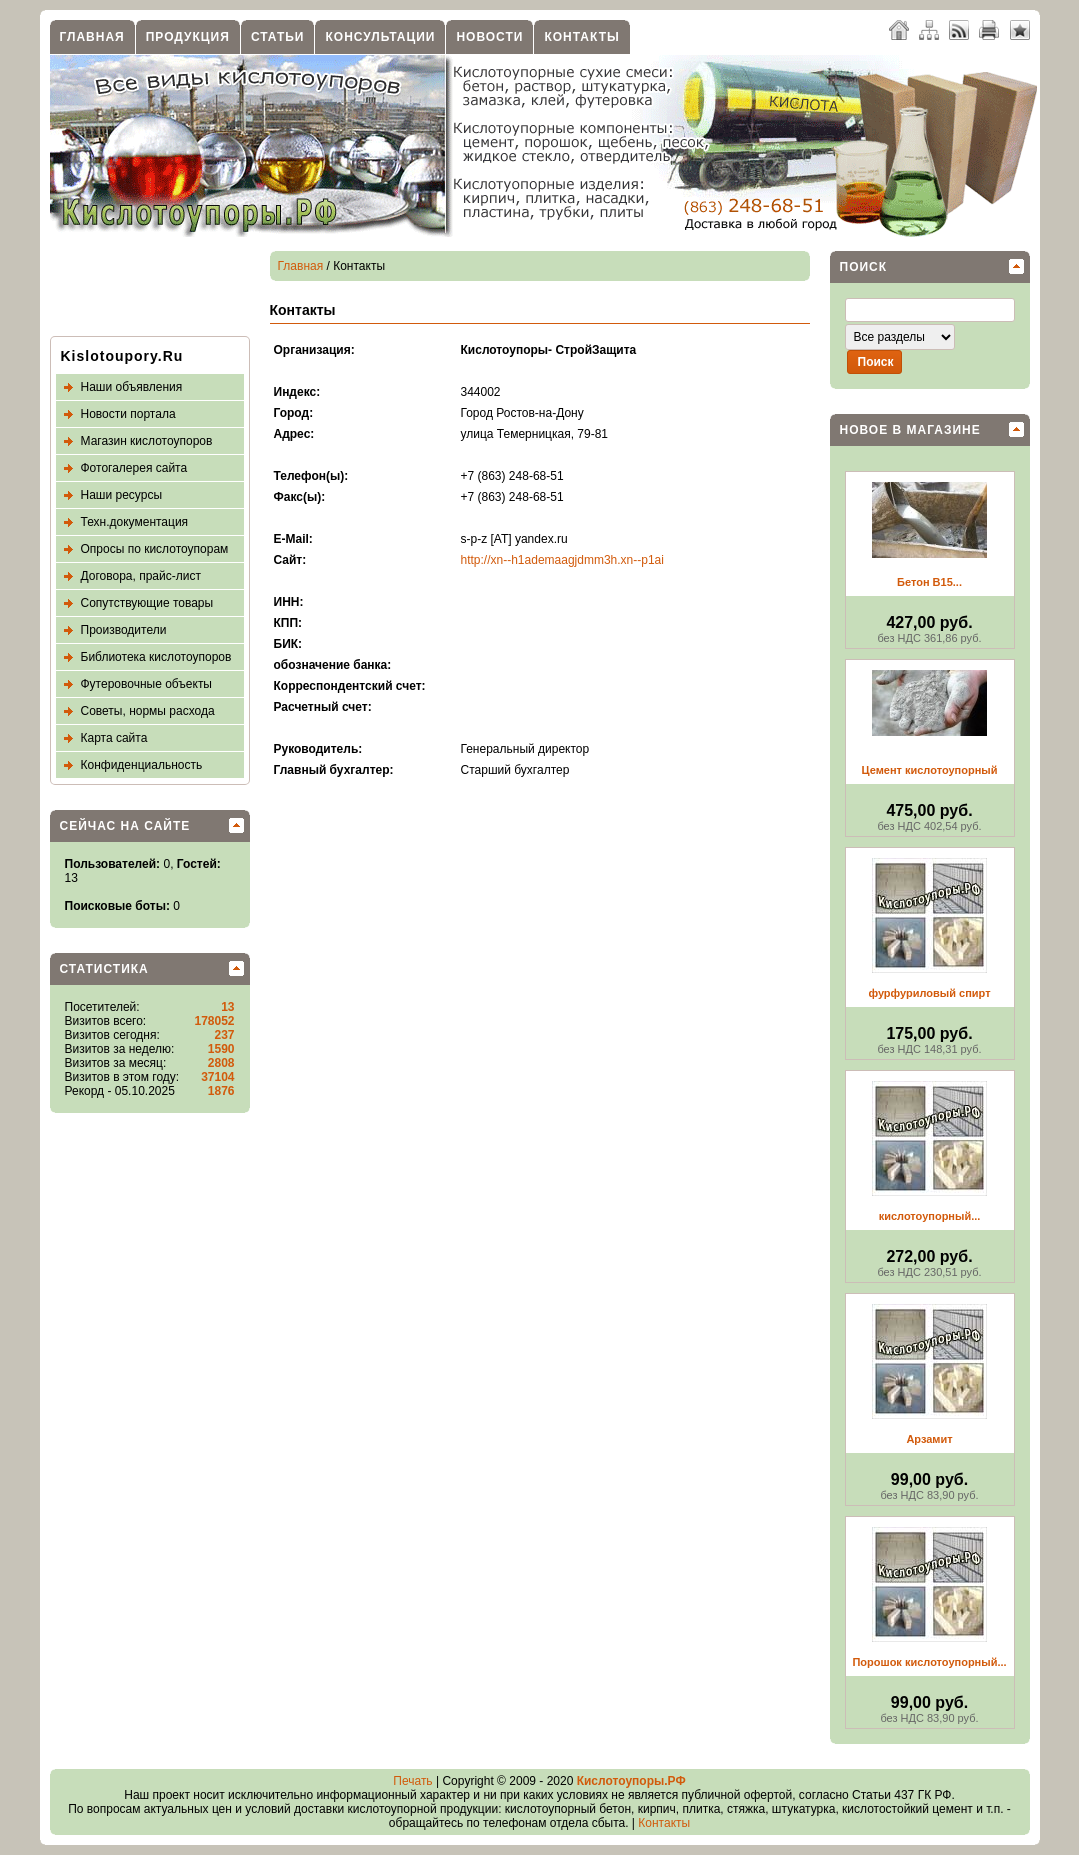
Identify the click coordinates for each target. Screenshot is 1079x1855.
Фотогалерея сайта (134, 468)
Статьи (278, 37)
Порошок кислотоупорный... (929, 1662)
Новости (489, 37)
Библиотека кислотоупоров (156, 657)
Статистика (104, 969)
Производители (124, 630)
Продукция (188, 37)
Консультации (380, 37)
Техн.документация (135, 522)
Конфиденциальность (142, 765)
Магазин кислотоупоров (147, 441)
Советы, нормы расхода (148, 711)
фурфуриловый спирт (929, 993)
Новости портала (128, 414)
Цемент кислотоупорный (930, 770)
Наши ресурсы (122, 495)
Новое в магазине (910, 430)
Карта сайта (114, 738)
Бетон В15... (929, 582)
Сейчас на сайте (125, 826)
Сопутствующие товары (147, 603)
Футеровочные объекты (147, 684)
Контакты (581, 37)
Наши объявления (132, 387)
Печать (412, 1781)
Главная (92, 37)
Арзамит (929, 1439)
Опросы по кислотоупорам (155, 549)
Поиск (864, 267)
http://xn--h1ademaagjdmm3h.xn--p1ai (562, 560)
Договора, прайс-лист (141, 576)
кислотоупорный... (930, 1216)
